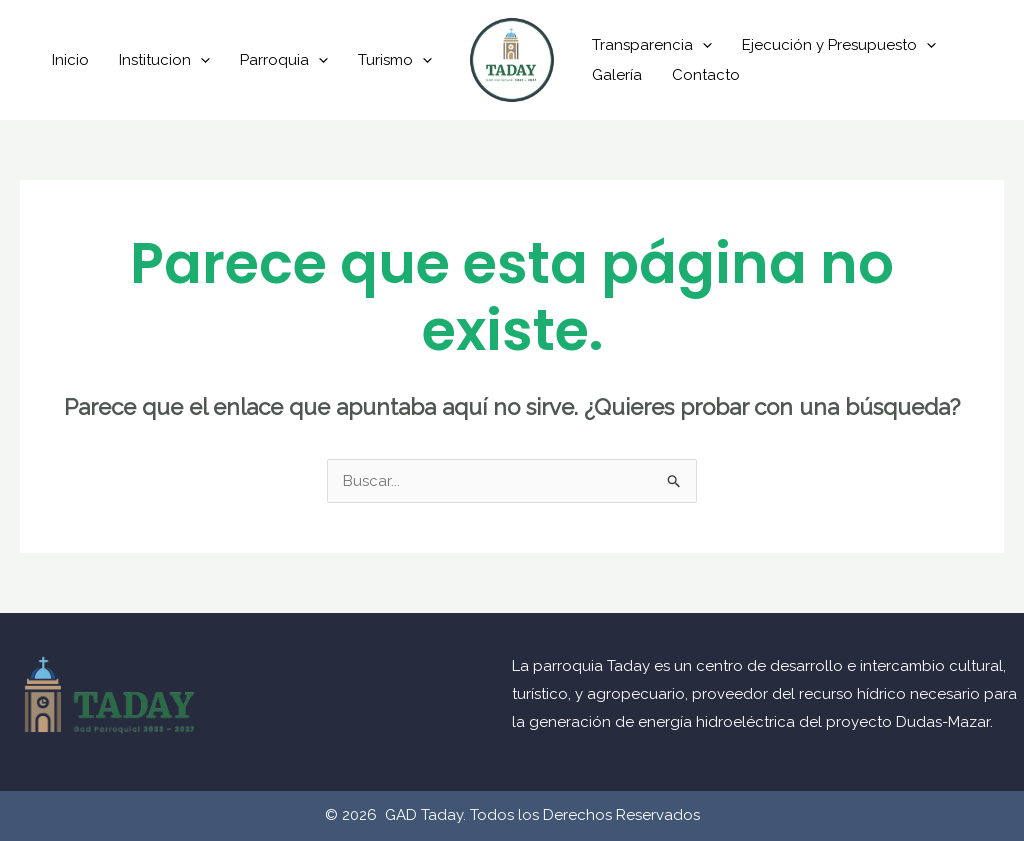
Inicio (70, 60)
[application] (200, 60)
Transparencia (652, 45)
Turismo (395, 60)
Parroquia (284, 60)
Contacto (706, 75)
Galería (617, 75)
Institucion (164, 60)
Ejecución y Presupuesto (839, 45)
